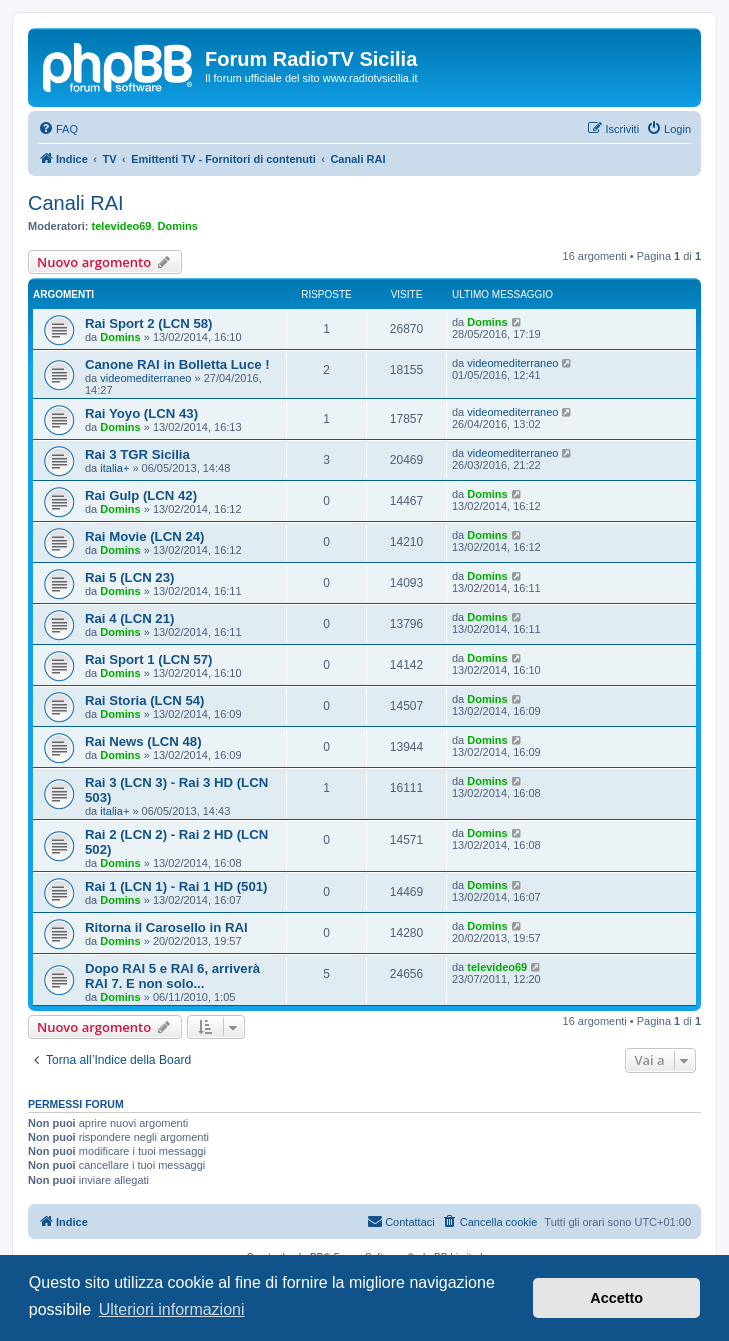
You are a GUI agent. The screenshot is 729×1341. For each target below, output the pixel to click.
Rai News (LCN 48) (143, 741)
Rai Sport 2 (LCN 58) (149, 323)
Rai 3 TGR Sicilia (137, 454)
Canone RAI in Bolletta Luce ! (177, 364)
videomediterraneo (145, 378)
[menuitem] (58, 129)
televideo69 (122, 226)
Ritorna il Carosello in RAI (166, 927)
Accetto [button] (616, 1298)
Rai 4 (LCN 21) (129, 618)
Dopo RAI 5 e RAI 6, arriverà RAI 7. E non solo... (172, 976)
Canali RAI (76, 203)
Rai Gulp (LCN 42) (141, 495)
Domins (178, 226)
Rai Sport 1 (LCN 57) (149, 659)
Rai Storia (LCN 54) (144, 700)
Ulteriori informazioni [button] (172, 1309)
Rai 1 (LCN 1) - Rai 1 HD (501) (176, 886)
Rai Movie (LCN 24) (144, 536)
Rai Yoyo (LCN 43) (141, 413)
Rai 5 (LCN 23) (129, 577)
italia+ (114, 468)
